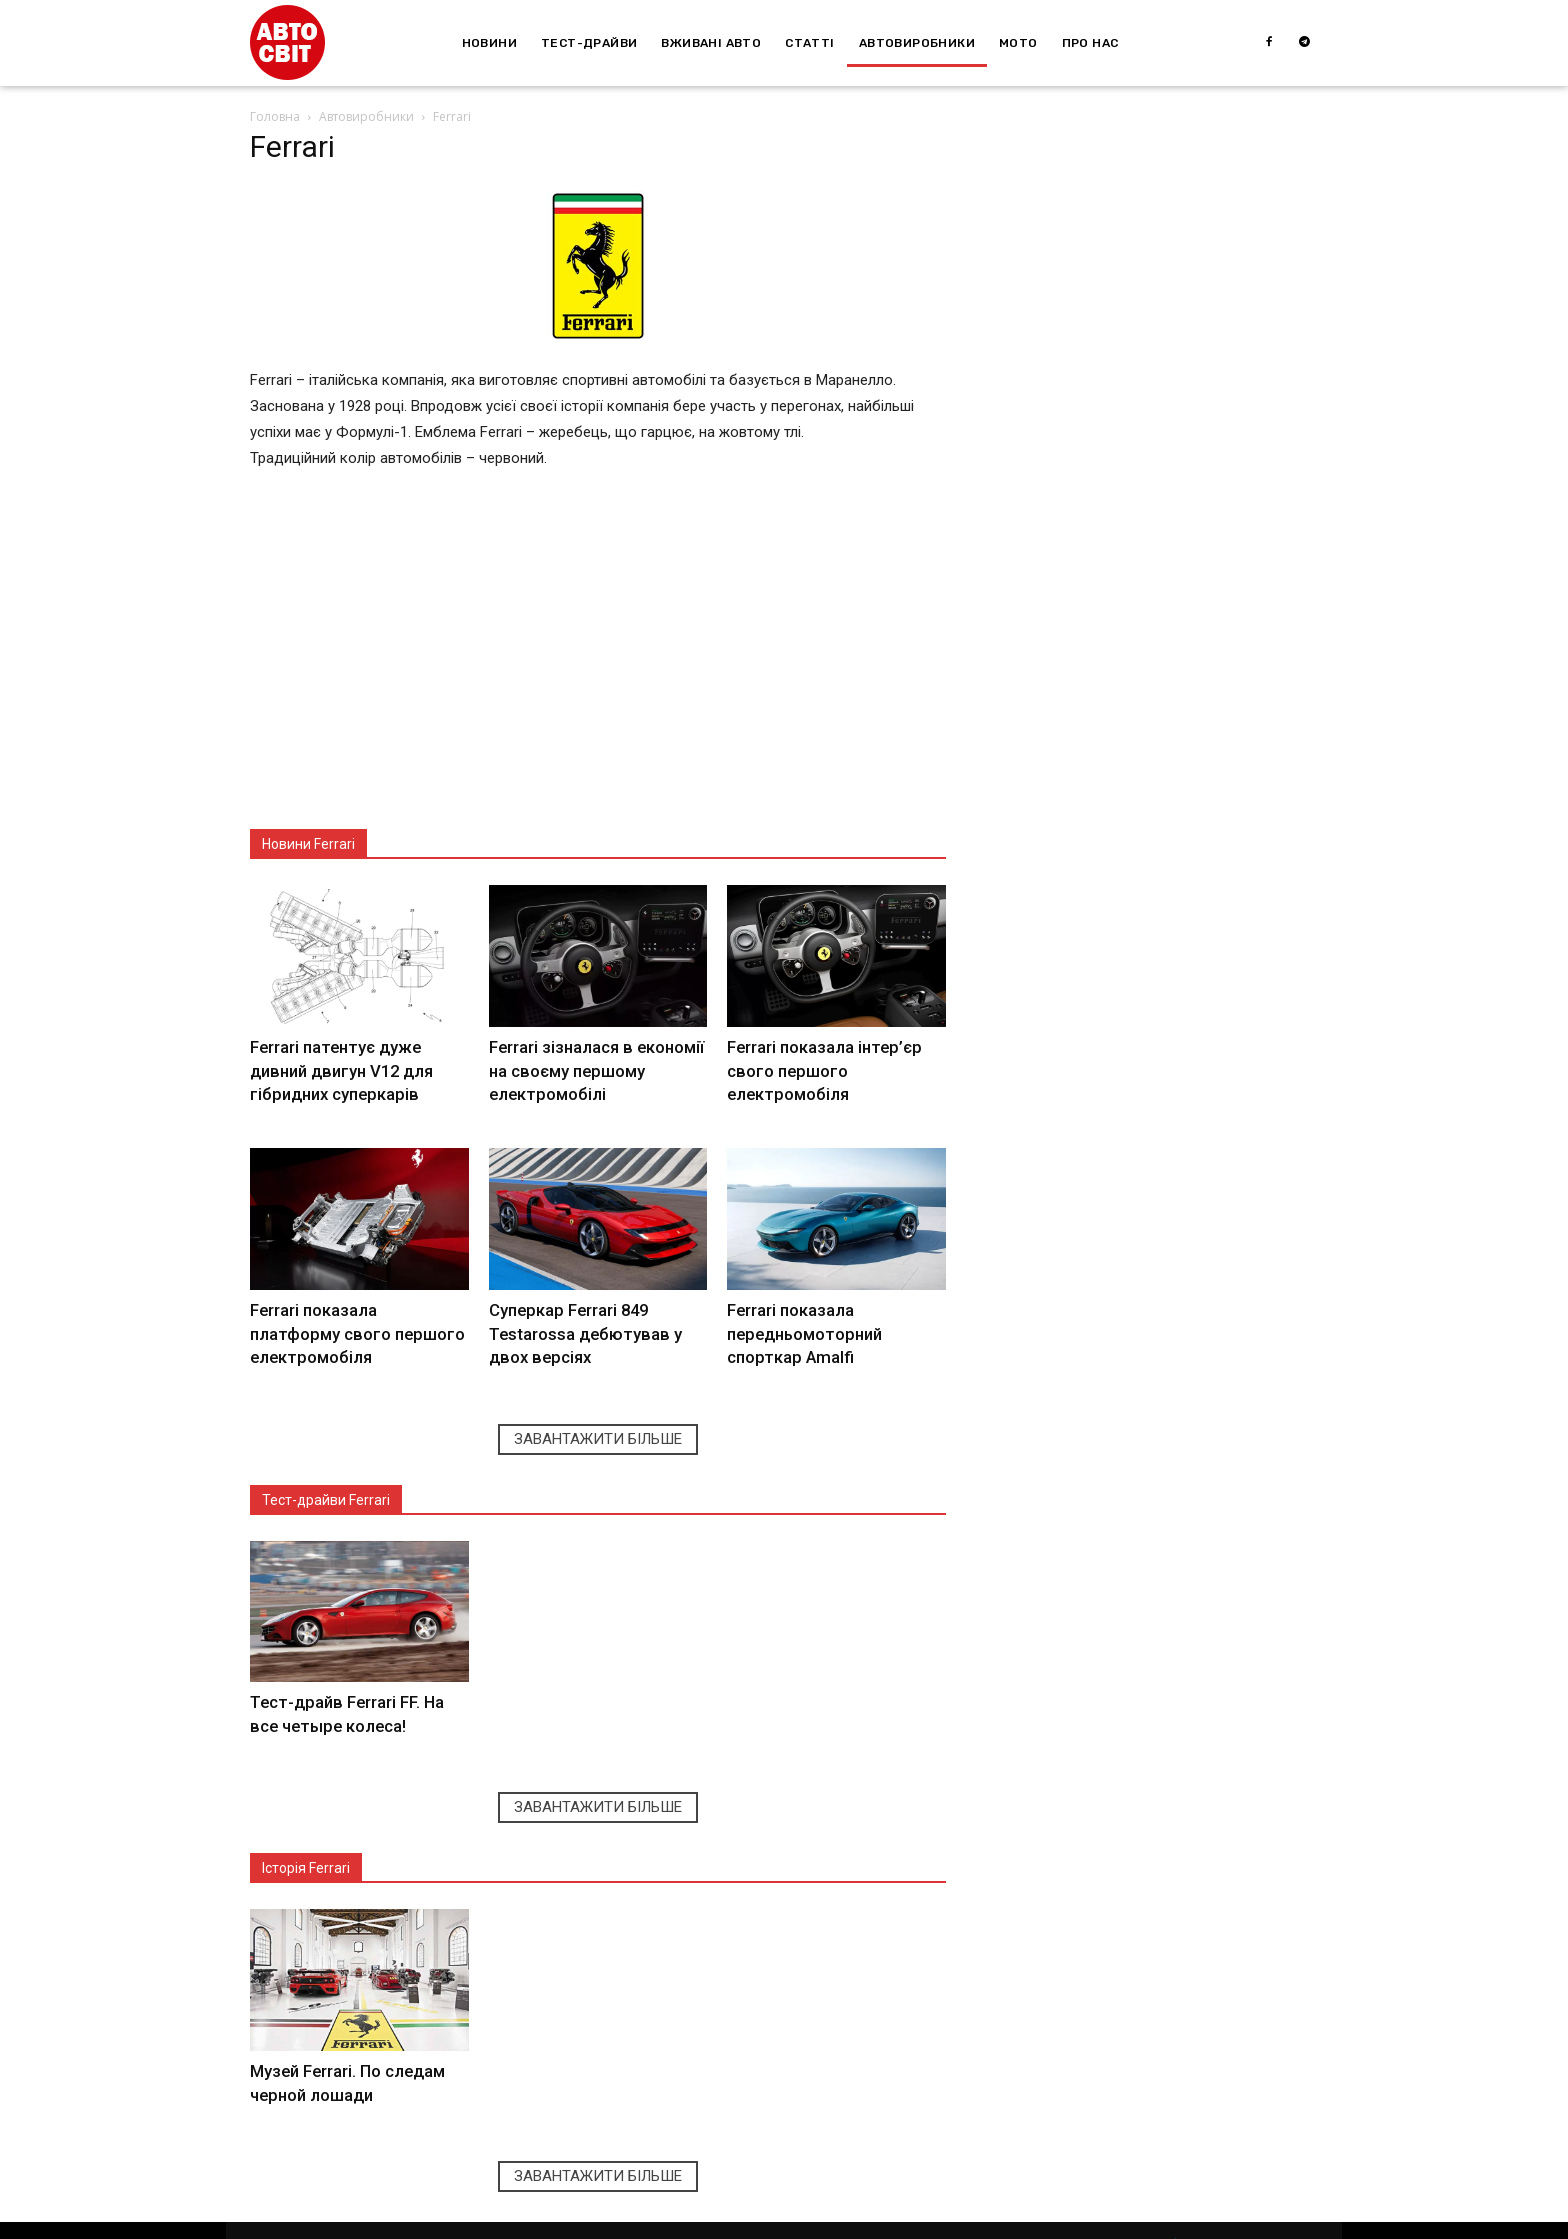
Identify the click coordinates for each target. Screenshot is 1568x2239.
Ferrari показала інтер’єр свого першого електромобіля (819, 1067)
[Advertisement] (598, 659)
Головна (275, 116)
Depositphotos (438, 2222)
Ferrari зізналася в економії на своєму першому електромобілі (591, 1067)
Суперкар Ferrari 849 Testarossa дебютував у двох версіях (595, 1323)
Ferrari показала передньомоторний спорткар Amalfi (799, 1323)
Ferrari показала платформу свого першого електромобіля (353, 1323)
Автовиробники (366, 116)
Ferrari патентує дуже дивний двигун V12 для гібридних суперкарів (335, 1067)
